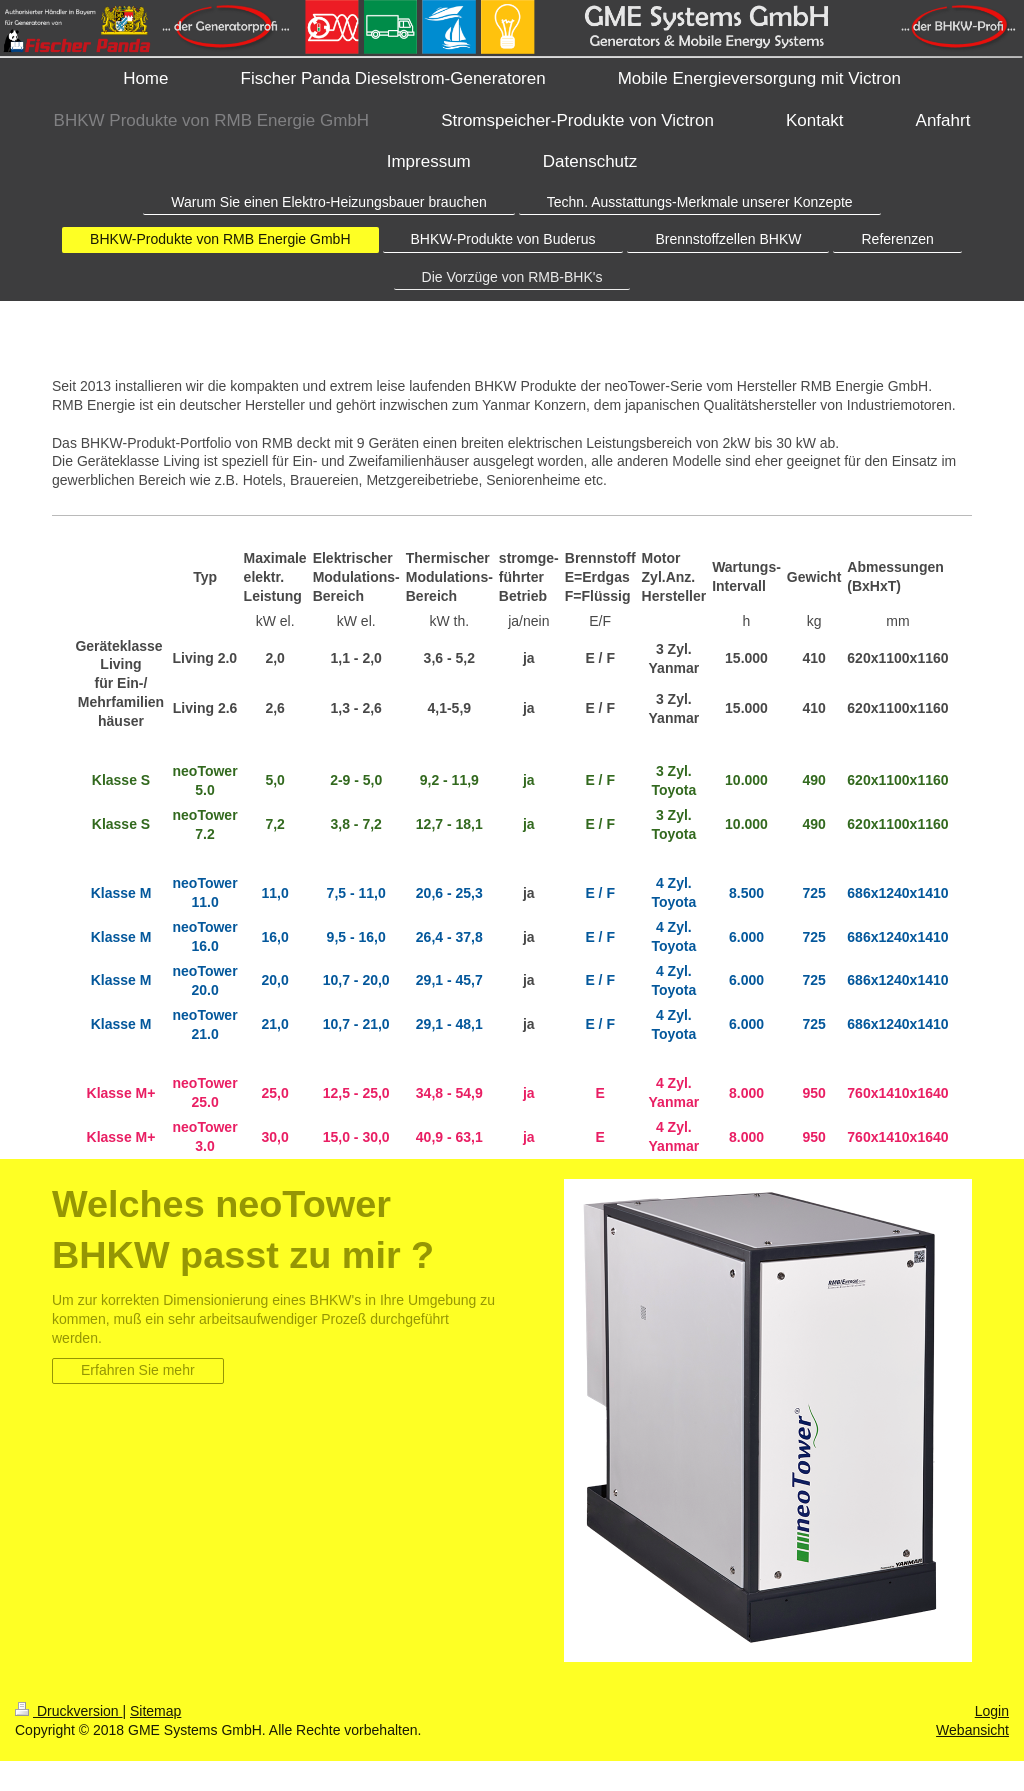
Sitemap (155, 1711)
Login (992, 1711)
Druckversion (68, 1711)
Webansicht (972, 1730)
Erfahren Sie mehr (138, 1370)
